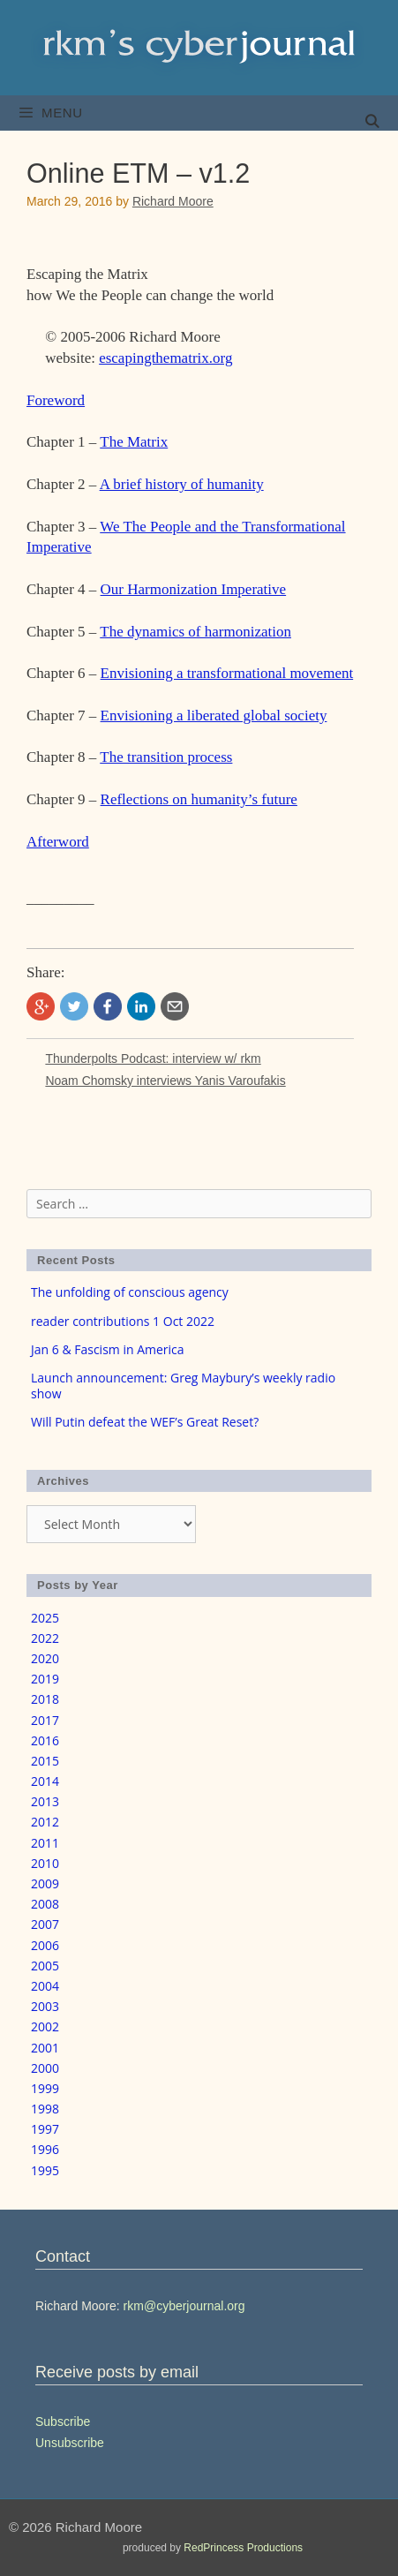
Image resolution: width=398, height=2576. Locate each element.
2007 (45, 1924)
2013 (45, 1801)
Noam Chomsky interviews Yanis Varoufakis (165, 1080)
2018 (45, 1699)
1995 (45, 2170)
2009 (45, 1883)
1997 (45, 2128)
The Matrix (134, 441)
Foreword (55, 400)
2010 (45, 1863)
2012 (45, 1821)
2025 (45, 1617)
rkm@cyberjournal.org (184, 2306)
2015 (45, 1760)
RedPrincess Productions (243, 2548)
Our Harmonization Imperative (194, 589)
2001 (45, 2047)
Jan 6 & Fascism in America (107, 1349)
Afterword (57, 841)
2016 (45, 1740)
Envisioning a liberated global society (214, 715)
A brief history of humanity (182, 484)
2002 (45, 2026)
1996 (45, 2149)
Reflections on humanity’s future (199, 799)
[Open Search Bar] (372, 121)
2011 (45, 1842)
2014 (45, 1781)
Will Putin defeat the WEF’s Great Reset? (145, 1421)
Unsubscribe (69, 2443)
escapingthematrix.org (165, 358)
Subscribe (62, 2421)
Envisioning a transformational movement (227, 673)
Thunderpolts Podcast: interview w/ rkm (152, 1058)
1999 (45, 2088)
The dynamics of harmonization (195, 631)
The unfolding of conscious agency (130, 1292)
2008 (45, 1903)
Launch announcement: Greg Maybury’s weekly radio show (183, 1385)
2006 (45, 1945)
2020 (45, 1658)
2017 (45, 1720)
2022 (45, 1638)
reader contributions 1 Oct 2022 (122, 1321)
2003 (45, 2006)
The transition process (166, 757)
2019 (45, 1678)
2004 (45, 1985)
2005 (45, 1965)
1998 (45, 2108)
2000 (45, 2068)
